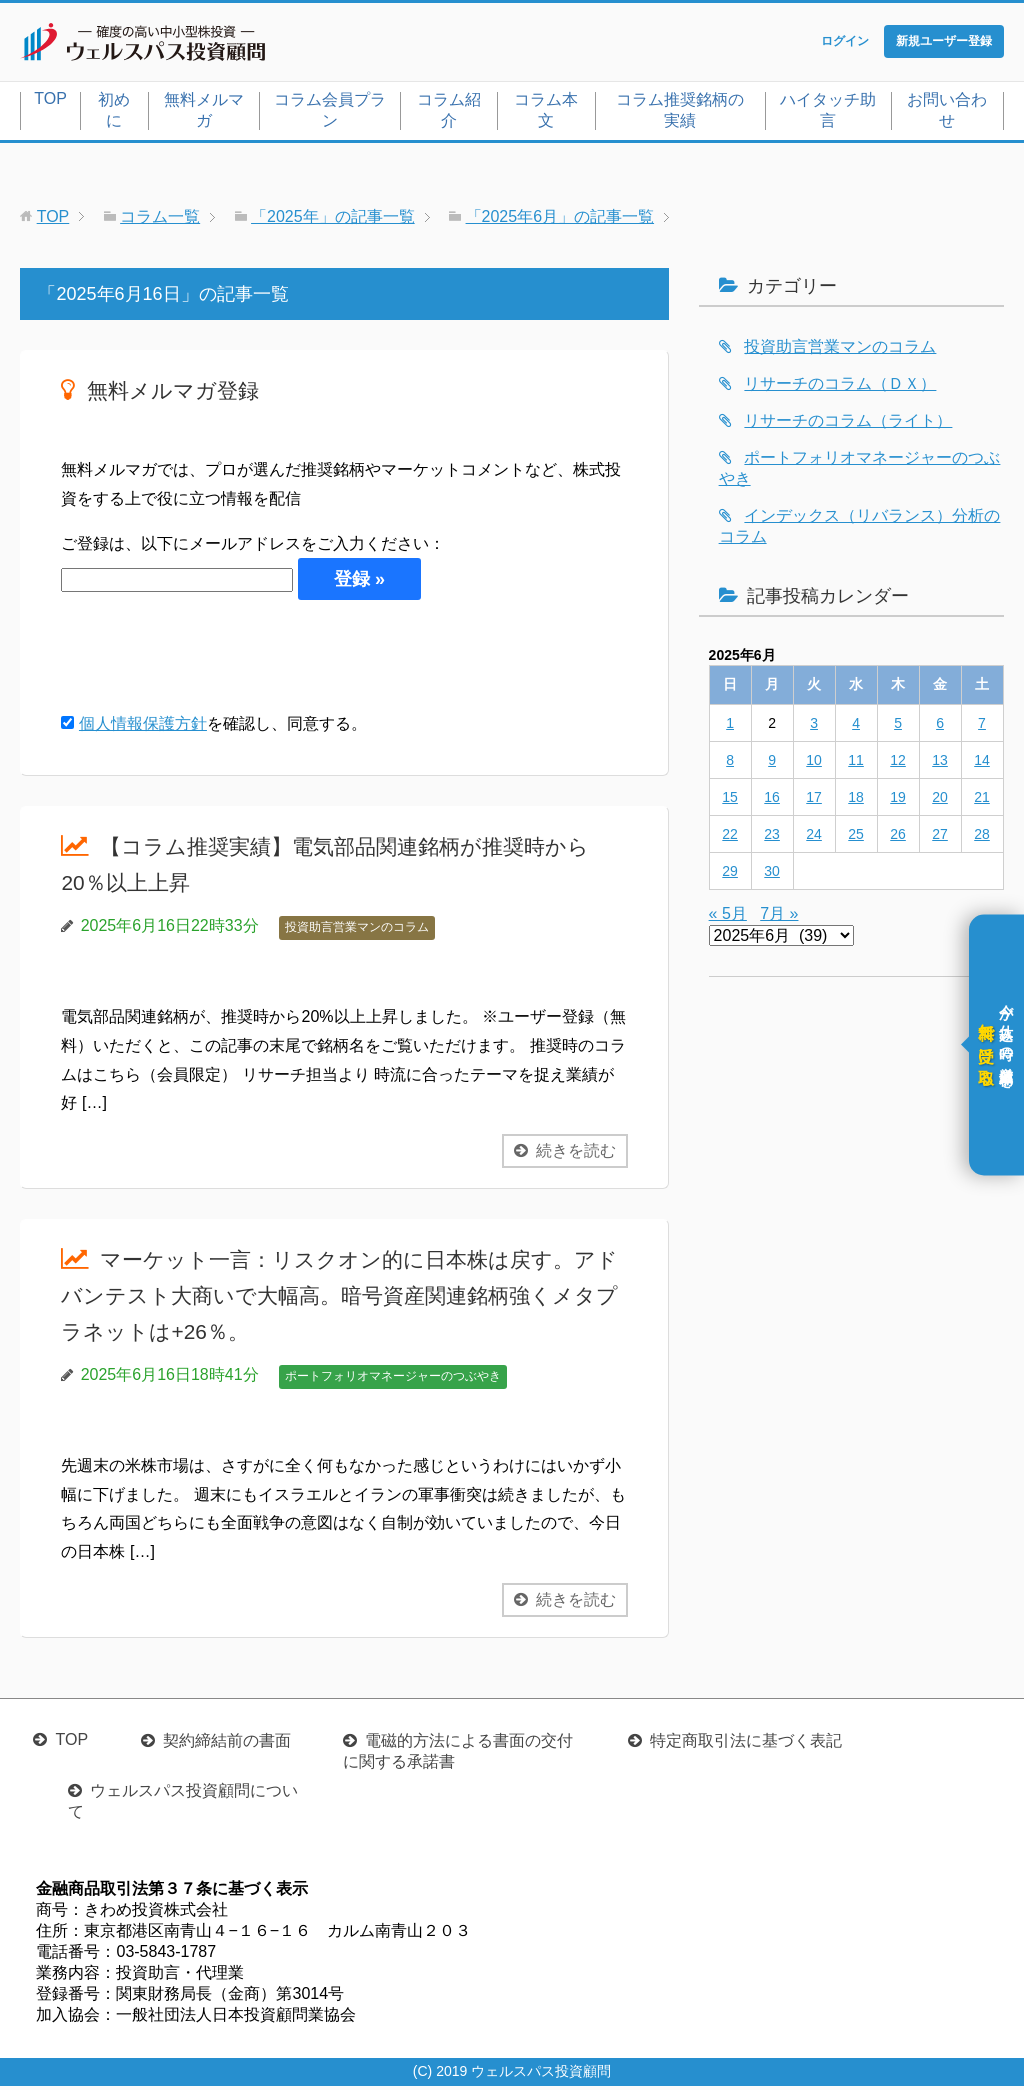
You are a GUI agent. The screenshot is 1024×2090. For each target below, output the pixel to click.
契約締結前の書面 (227, 1744)
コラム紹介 (449, 114)
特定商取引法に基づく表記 (746, 1744)
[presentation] (213, 660)
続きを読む (576, 1155)
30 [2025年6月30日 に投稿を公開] (772, 875)
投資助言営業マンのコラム (357, 932)
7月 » (779, 917)
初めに (114, 114)
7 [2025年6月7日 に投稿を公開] (982, 727)
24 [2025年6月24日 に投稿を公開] (814, 838)
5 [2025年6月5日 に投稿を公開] (898, 727)
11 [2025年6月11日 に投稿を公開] (856, 764)
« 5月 (728, 917)
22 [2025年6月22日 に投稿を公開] (730, 838)
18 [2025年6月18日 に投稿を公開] (856, 801)
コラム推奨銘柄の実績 (680, 114)
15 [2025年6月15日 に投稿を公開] (730, 801)
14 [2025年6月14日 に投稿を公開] (982, 764)
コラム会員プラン (330, 114)
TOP (50, 102)
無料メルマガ (204, 114)
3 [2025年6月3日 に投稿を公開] (814, 727)
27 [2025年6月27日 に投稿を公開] (940, 838)
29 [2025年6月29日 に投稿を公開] (730, 875)
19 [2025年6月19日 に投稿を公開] (898, 801)
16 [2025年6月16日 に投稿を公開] (772, 801)
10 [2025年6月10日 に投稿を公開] (814, 764)
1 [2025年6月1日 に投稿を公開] (730, 727)
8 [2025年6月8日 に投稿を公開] (730, 764)
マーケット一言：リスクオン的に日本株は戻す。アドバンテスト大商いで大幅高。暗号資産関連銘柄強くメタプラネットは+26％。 (342, 1298)
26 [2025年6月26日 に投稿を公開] (898, 838)
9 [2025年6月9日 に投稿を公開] (772, 764)
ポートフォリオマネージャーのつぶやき (393, 1380)
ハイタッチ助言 (828, 114)
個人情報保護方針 (143, 728)
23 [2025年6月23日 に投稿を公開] (772, 838)
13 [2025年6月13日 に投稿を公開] (940, 764)
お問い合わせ (947, 114)
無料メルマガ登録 (185, 393)
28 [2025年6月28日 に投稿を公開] (982, 838)
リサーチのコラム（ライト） (848, 424)
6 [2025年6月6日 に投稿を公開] (940, 727)
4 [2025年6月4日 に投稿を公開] (856, 727)
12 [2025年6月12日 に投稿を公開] (898, 764)
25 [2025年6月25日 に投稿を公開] (856, 838)
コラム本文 (546, 114)
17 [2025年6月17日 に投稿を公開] (814, 801)
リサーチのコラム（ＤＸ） (840, 387)
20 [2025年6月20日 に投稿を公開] (940, 801)
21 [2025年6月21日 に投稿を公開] (982, 801)
